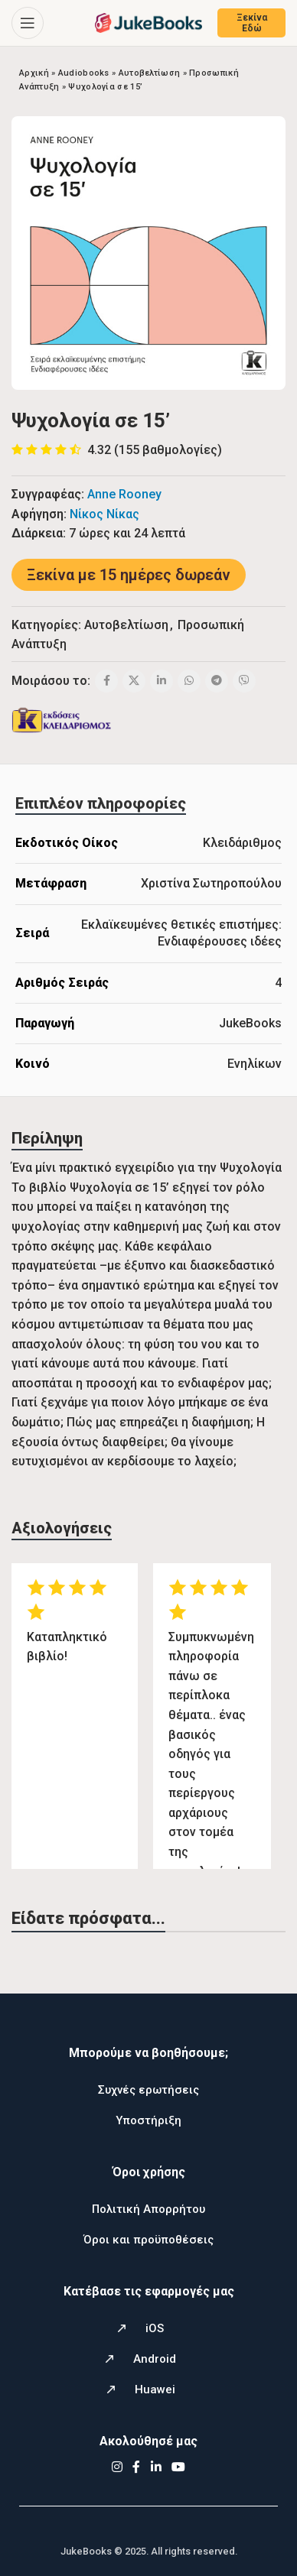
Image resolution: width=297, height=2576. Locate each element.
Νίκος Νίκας (104, 514)
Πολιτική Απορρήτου (148, 2209)
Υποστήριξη (148, 2120)
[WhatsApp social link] (189, 681)
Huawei (155, 2389)
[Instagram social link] (116, 2467)
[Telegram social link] (216, 681)
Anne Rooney (124, 494)
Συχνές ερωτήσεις (148, 2090)
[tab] (100, 803)
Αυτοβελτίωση (150, 73)
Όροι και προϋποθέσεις (148, 2240)
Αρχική (34, 73)
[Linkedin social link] (161, 681)
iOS (154, 2328)
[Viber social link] (244, 681)
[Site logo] (148, 22)
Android (154, 2359)
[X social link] (133, 681)
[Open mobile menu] (27, 23)
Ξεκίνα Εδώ (252, 23)
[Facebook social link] (106, 681)
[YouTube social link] (179, 2467)
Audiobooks (83, 73)
